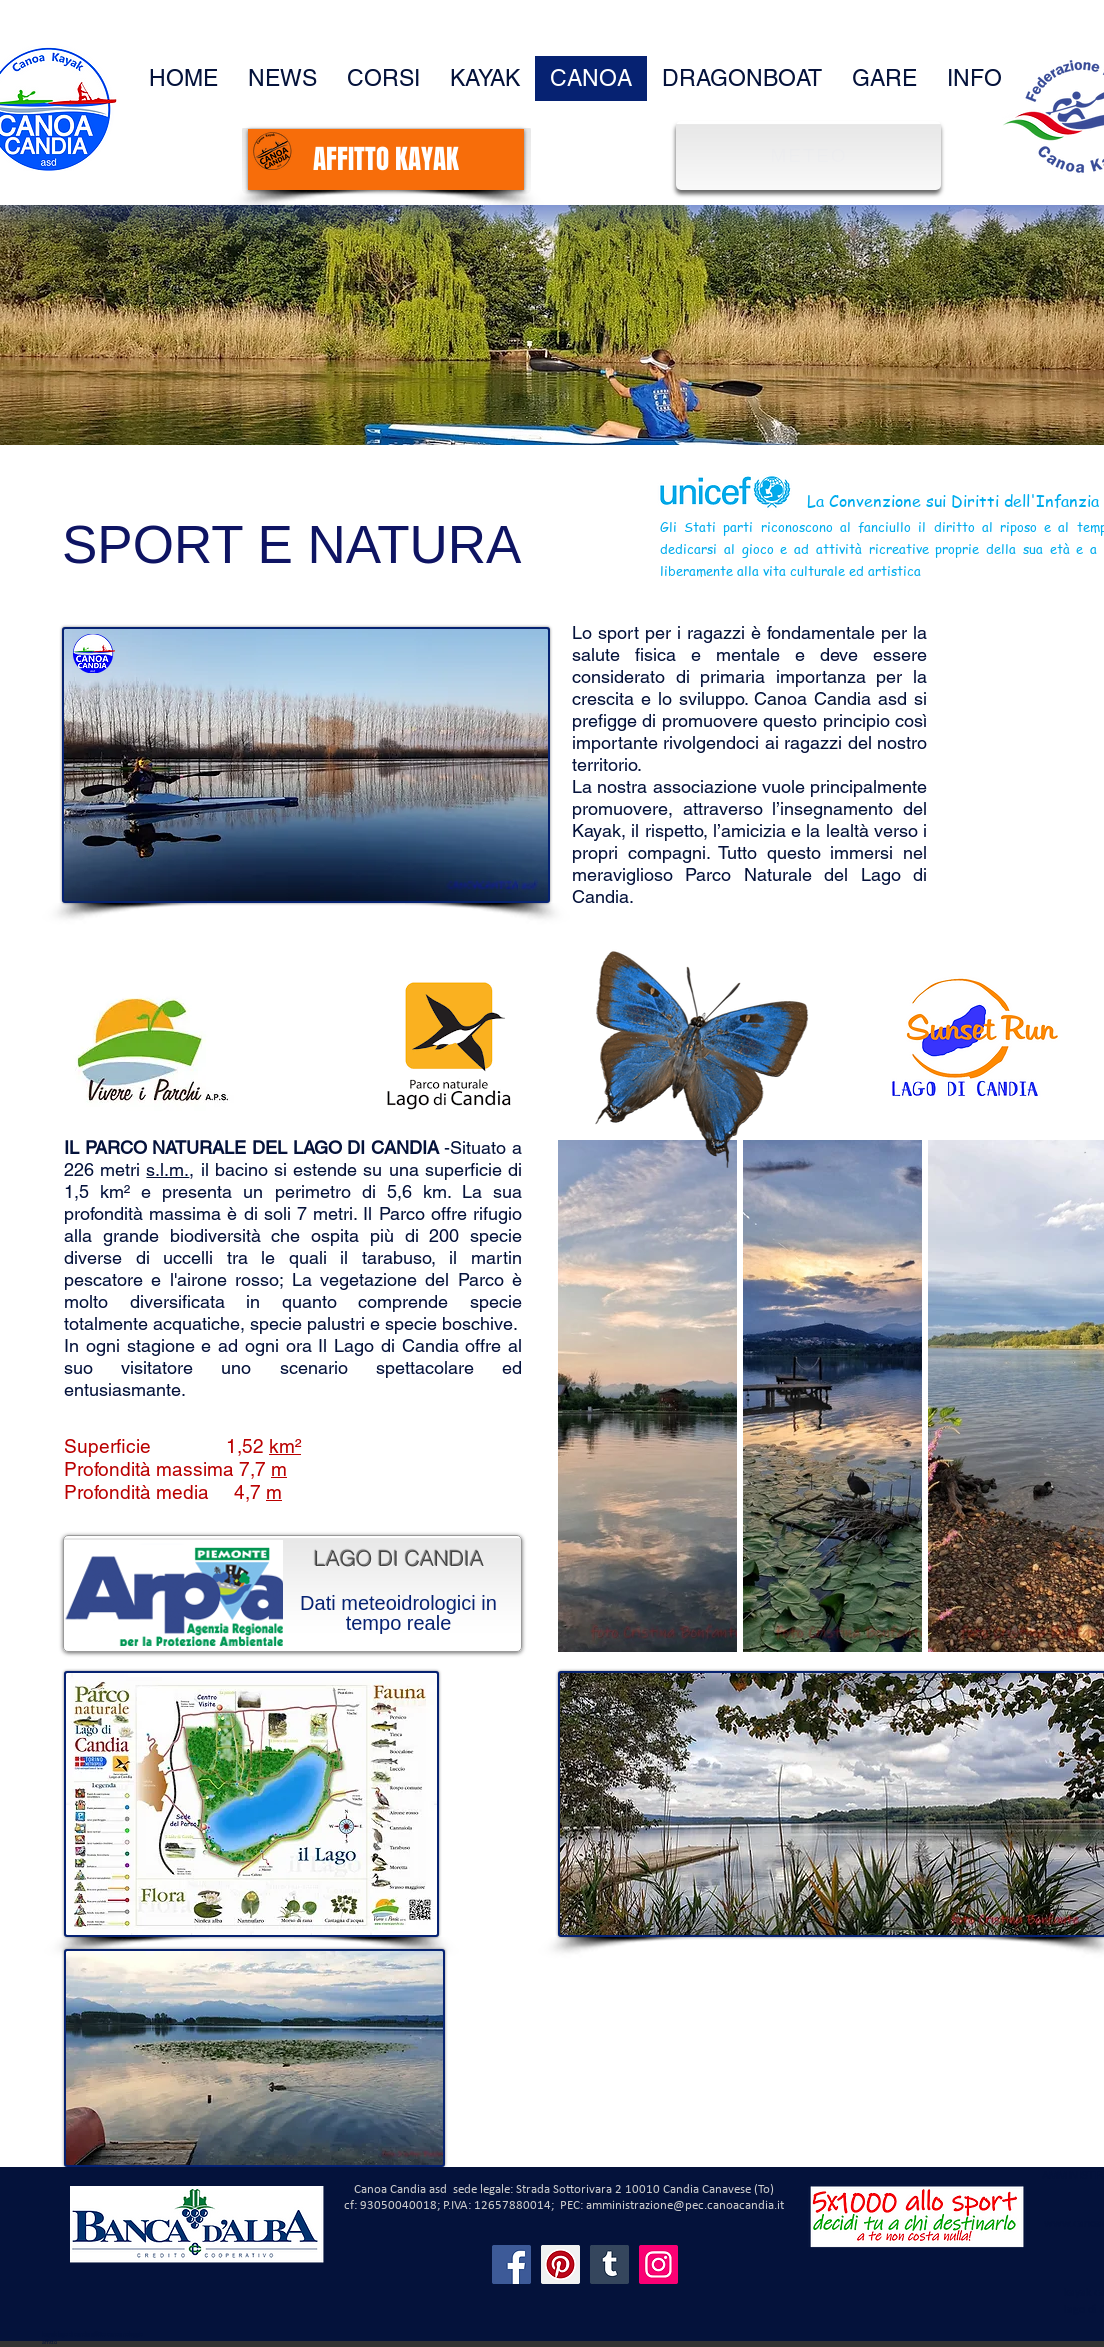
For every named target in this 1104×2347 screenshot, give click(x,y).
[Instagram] (658, 2264)
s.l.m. (167, 1169)
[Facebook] (511, 2264)
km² (285, 1446)
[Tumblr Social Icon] (609, 2264)
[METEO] (811, 155)
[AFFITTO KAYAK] (386, 159)
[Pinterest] (560, 2264)
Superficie (107, 1446)
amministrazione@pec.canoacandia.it (685, 2205)
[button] (974, 78)
